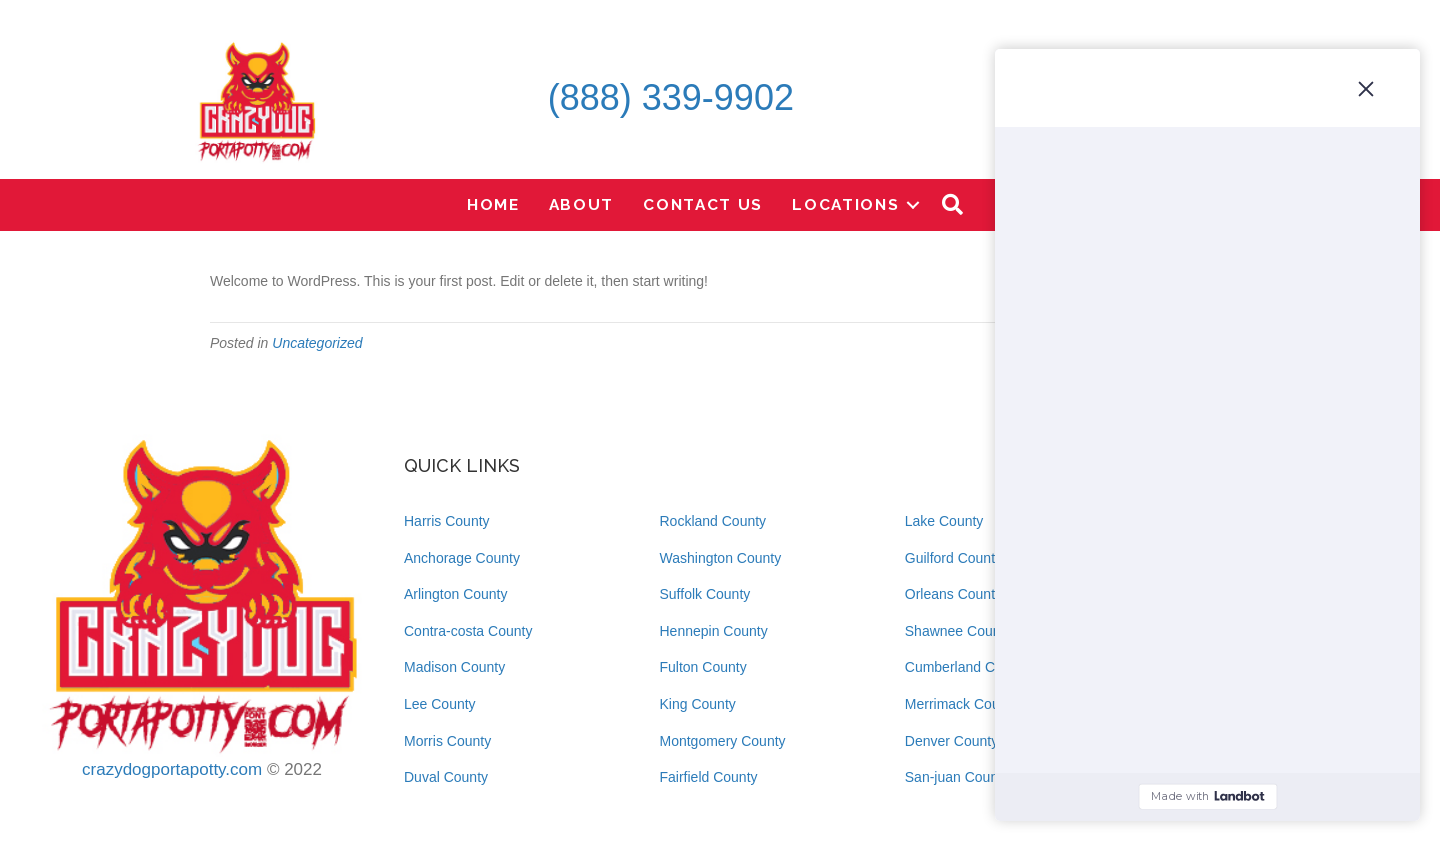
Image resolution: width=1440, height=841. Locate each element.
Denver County (951, 741)
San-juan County (957, 777)
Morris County (447, 741)
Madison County (454, 667)
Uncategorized (317, 343)
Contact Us (703, 204)
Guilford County (953, 558)
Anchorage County (462, 558)
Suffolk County (705, 594)
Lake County (944, 521)
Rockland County (713, 521)
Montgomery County (723, 741)
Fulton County (703, 667)
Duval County (446, 777)
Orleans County (953, 594)
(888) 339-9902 (671, 97)
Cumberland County (967, 667)
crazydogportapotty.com (172, 769)
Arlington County (456, 594)
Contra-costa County (468, 631)
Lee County (440, 704)
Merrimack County (962, 704)
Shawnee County (958, 631)
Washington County (721, 558)
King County (698, 704)
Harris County (447, 521)
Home (493, 204)
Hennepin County (714, 631)
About (582, 204)
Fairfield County (709, 777)
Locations (845, 204)
